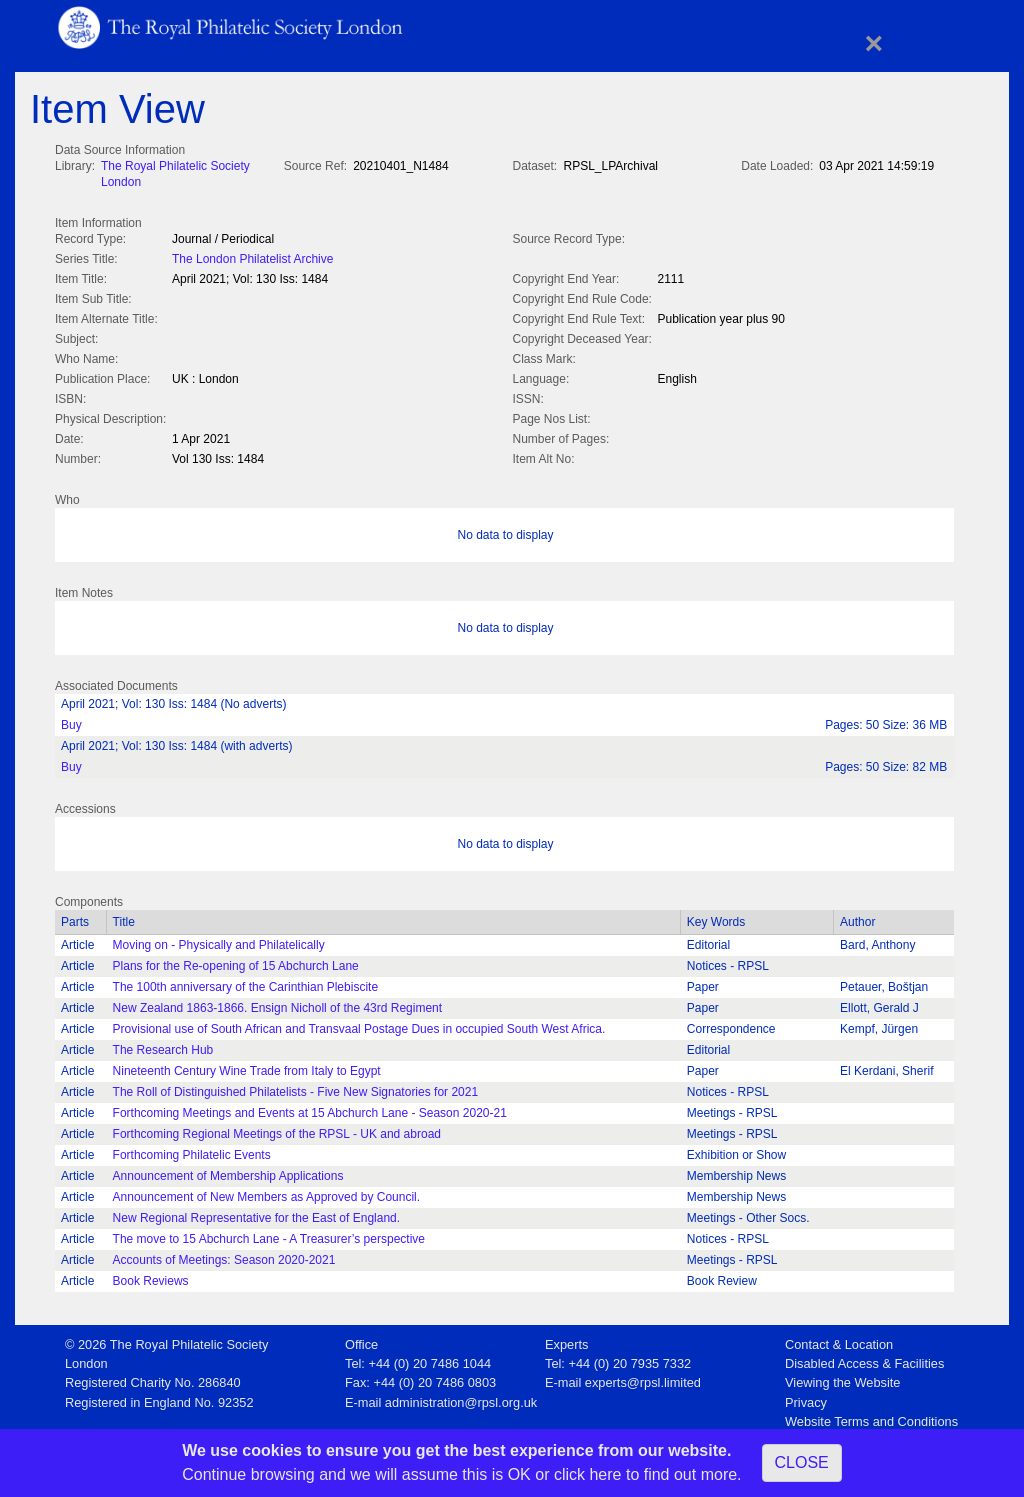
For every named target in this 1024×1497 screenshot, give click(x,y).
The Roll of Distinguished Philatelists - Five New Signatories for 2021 (296, 1088)
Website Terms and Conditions (871, 1417)
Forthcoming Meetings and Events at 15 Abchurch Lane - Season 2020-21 (310, 1109)
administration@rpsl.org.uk (461, 1398)
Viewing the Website (842, 1378)
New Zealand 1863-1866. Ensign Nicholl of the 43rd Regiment (278, 1004)
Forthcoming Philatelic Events (192, 1151)
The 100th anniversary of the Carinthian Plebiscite (245, 983)
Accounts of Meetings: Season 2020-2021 (224, 1256)
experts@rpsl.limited (643, 1378)
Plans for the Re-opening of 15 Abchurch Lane (236, 962)
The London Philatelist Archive (252, 257)
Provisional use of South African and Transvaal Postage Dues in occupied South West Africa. (359, 1025)
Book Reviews (151, 1277)
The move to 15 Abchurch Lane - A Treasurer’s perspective (269, 1235)
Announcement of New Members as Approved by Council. (267, 1193)
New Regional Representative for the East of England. (257, 1214)
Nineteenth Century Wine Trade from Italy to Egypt (247, 1067)
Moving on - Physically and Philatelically (219, 941)
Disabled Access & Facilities (864, 1359)
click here (588, 1474)
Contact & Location (839, 1340)
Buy (71, 721)
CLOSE (802, 1462)
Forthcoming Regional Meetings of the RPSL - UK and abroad (277, 1130)
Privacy (806, 1398)
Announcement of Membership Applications (228, 1172)
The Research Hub (163, 1046)
